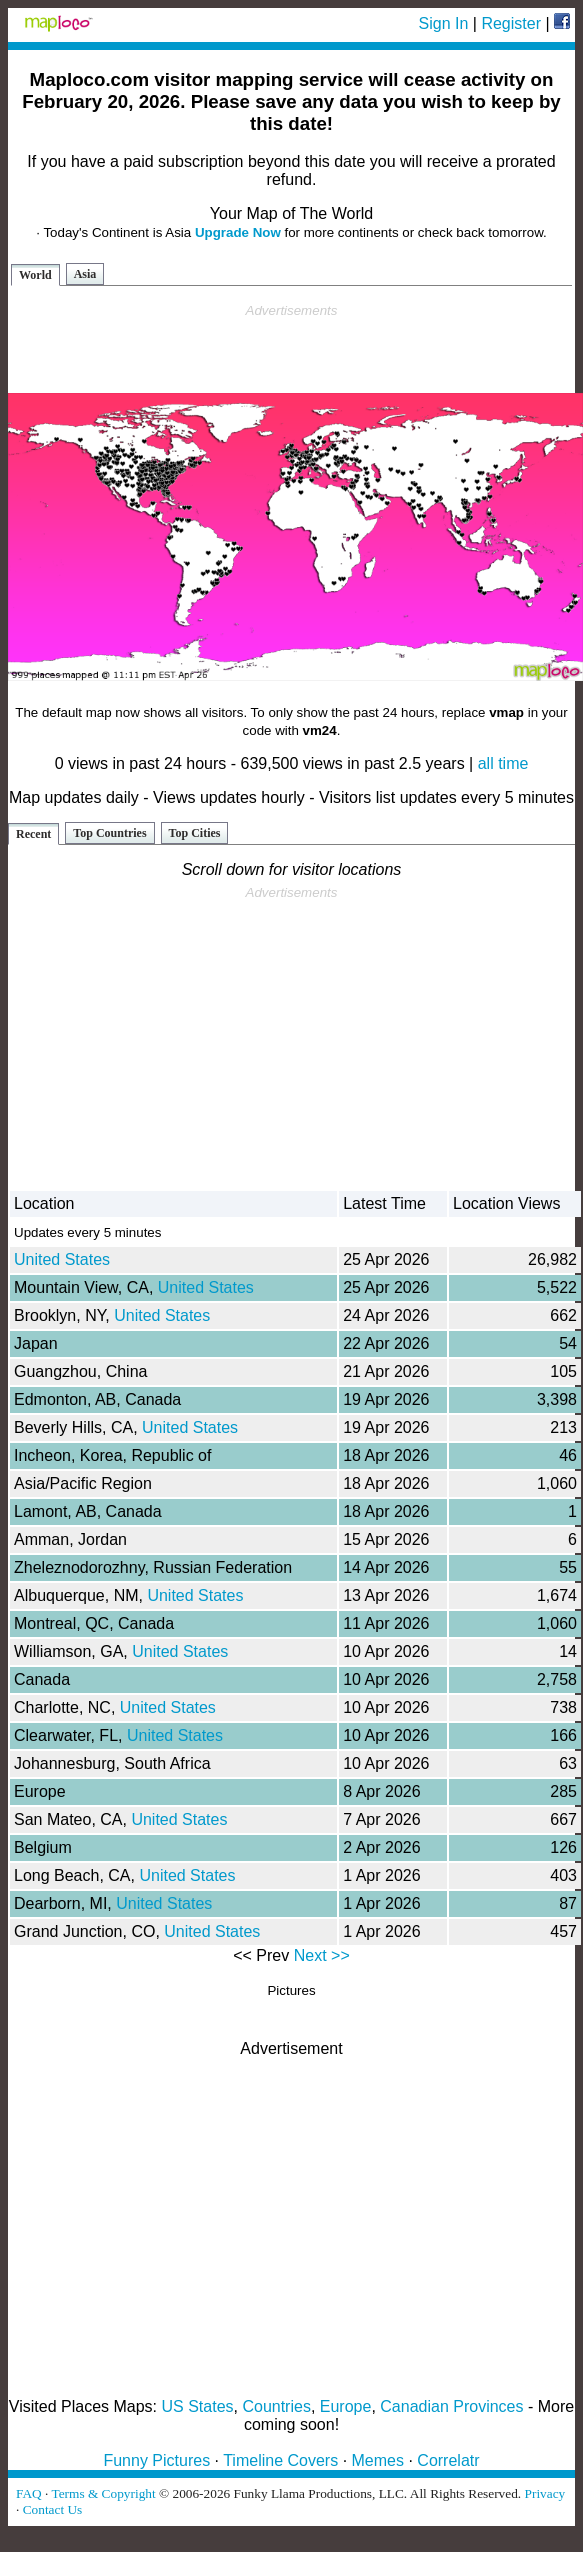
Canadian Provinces (451, 2406)
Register (511, 23)
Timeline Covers (280, 2460)
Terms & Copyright (103, 2493)
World (35, 275)
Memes (378, 2460)
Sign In (444, 23)
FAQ (29, 2493)
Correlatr (448, 2460)
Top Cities (195, 833)
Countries (276, 2406)
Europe (346, 2406)
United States (62, 1259)
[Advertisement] (292, 349)
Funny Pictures (156, 2460)
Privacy (545, 2493)
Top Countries (109, 833)
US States (198, 2406)
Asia (85, 274)
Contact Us (53, 2509)
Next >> (322, 1955)
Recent (33, 834)
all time (503, 763)
